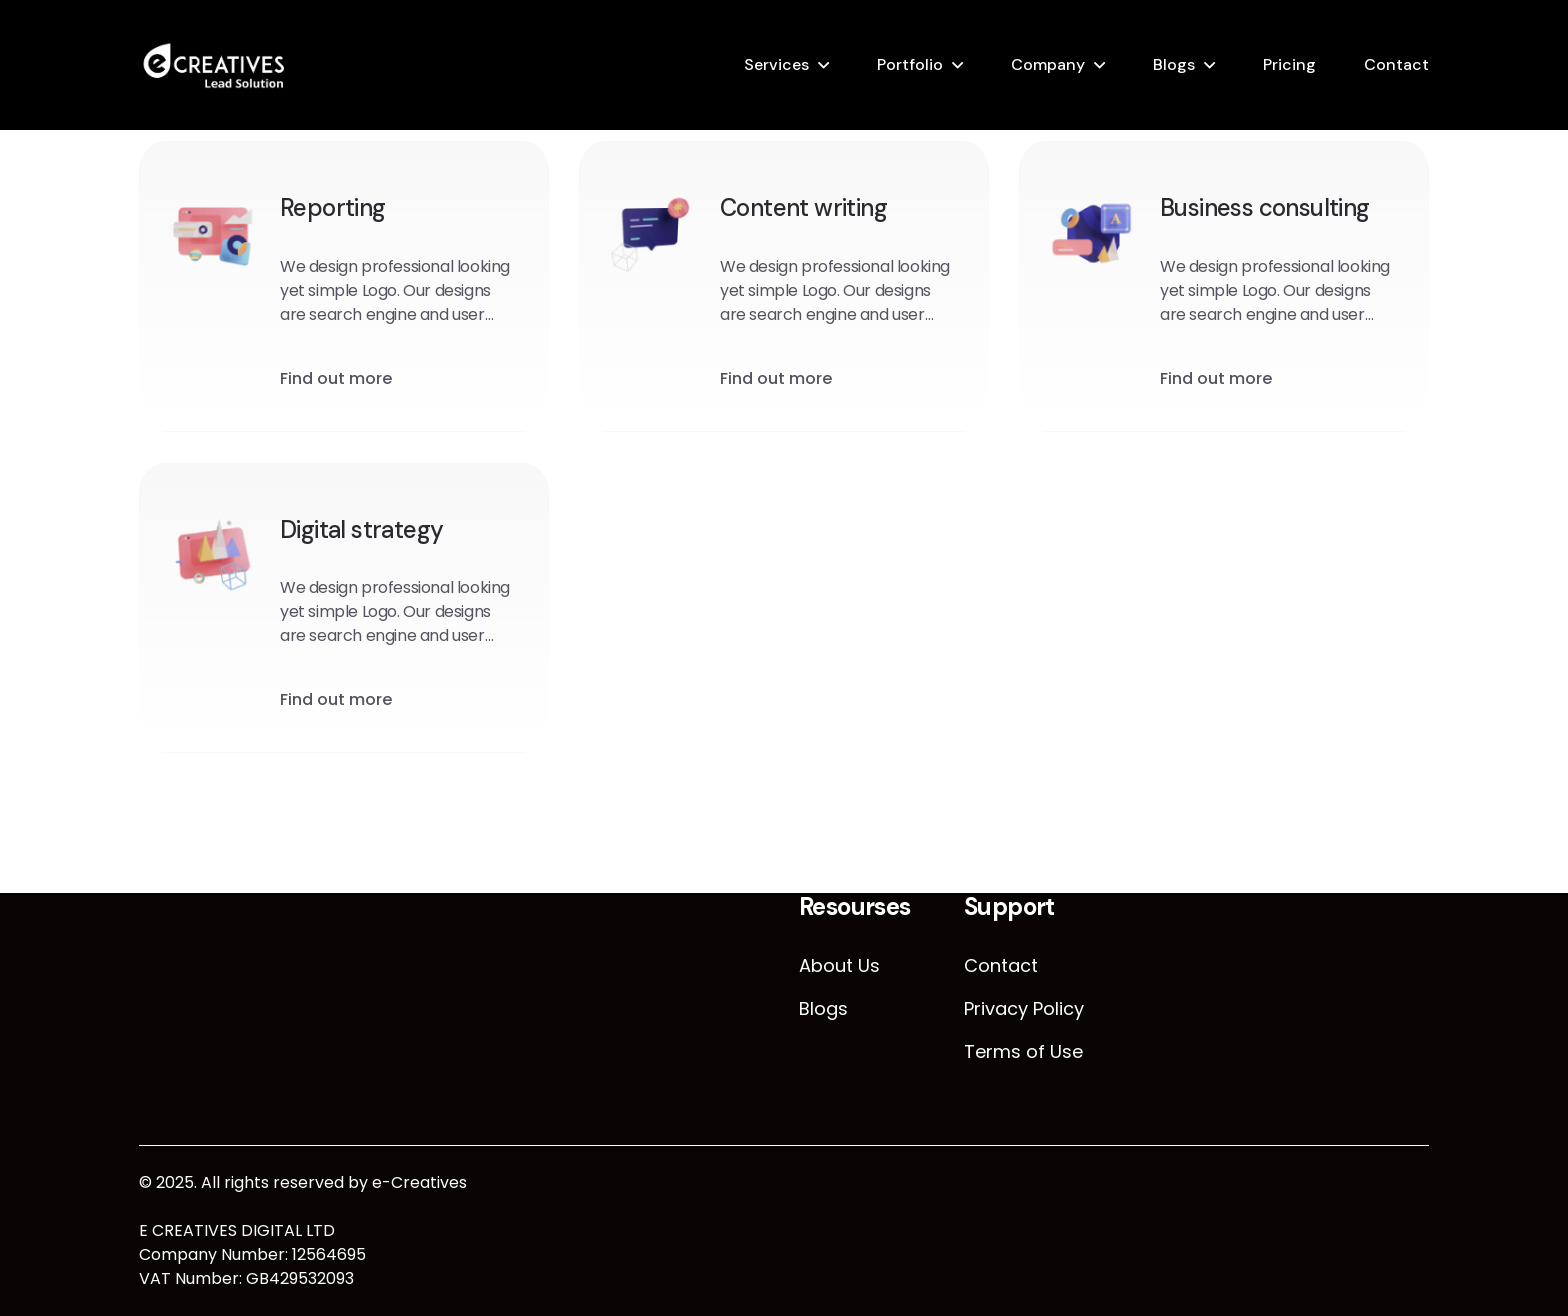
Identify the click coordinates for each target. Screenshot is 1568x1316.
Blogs (1174, 64)
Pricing (1289, 64)
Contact (1396, 64)
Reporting (333, 208)
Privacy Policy (1024, 1008)
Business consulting (1265, 208)
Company (1048, 64)
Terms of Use (1023, 1051)
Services (776, 64)
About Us (839, 965)
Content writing (803, 208)
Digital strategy (361, 530)
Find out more (336, 379)
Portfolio (910, 64)
